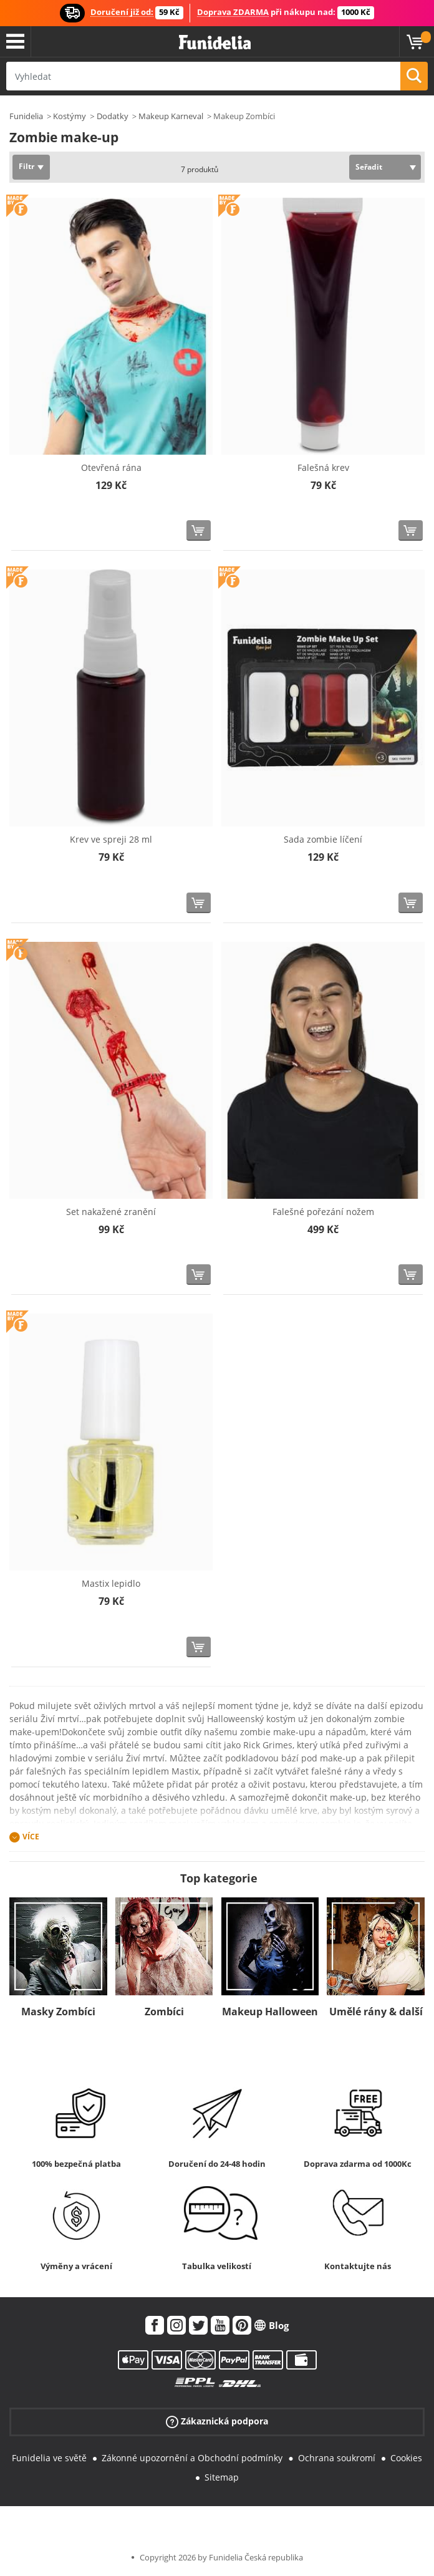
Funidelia (26, 116)
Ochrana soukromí (336, 2458)
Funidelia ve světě (49, 2458)
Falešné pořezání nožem (323, 1212)
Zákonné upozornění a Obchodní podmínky (192, 2458)
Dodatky (112, 116)
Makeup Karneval (170, 116)
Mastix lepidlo (111, 1583)
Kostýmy (69, 116)
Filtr (26, 166)
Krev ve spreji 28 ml (111, 839)
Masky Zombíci (58, 2011)
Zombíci (164, 2011)
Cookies (406, 2458)
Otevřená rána (111, 467)
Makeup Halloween (270, 2011)
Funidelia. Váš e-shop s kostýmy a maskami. (215, 43)
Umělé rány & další (376, 2011)
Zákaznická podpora (217, 2421)
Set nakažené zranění (111, 1212)
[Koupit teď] (198, 530)
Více (30, 1836)
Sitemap (222, 2477)
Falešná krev (323, 467)
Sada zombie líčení (323, 839)
